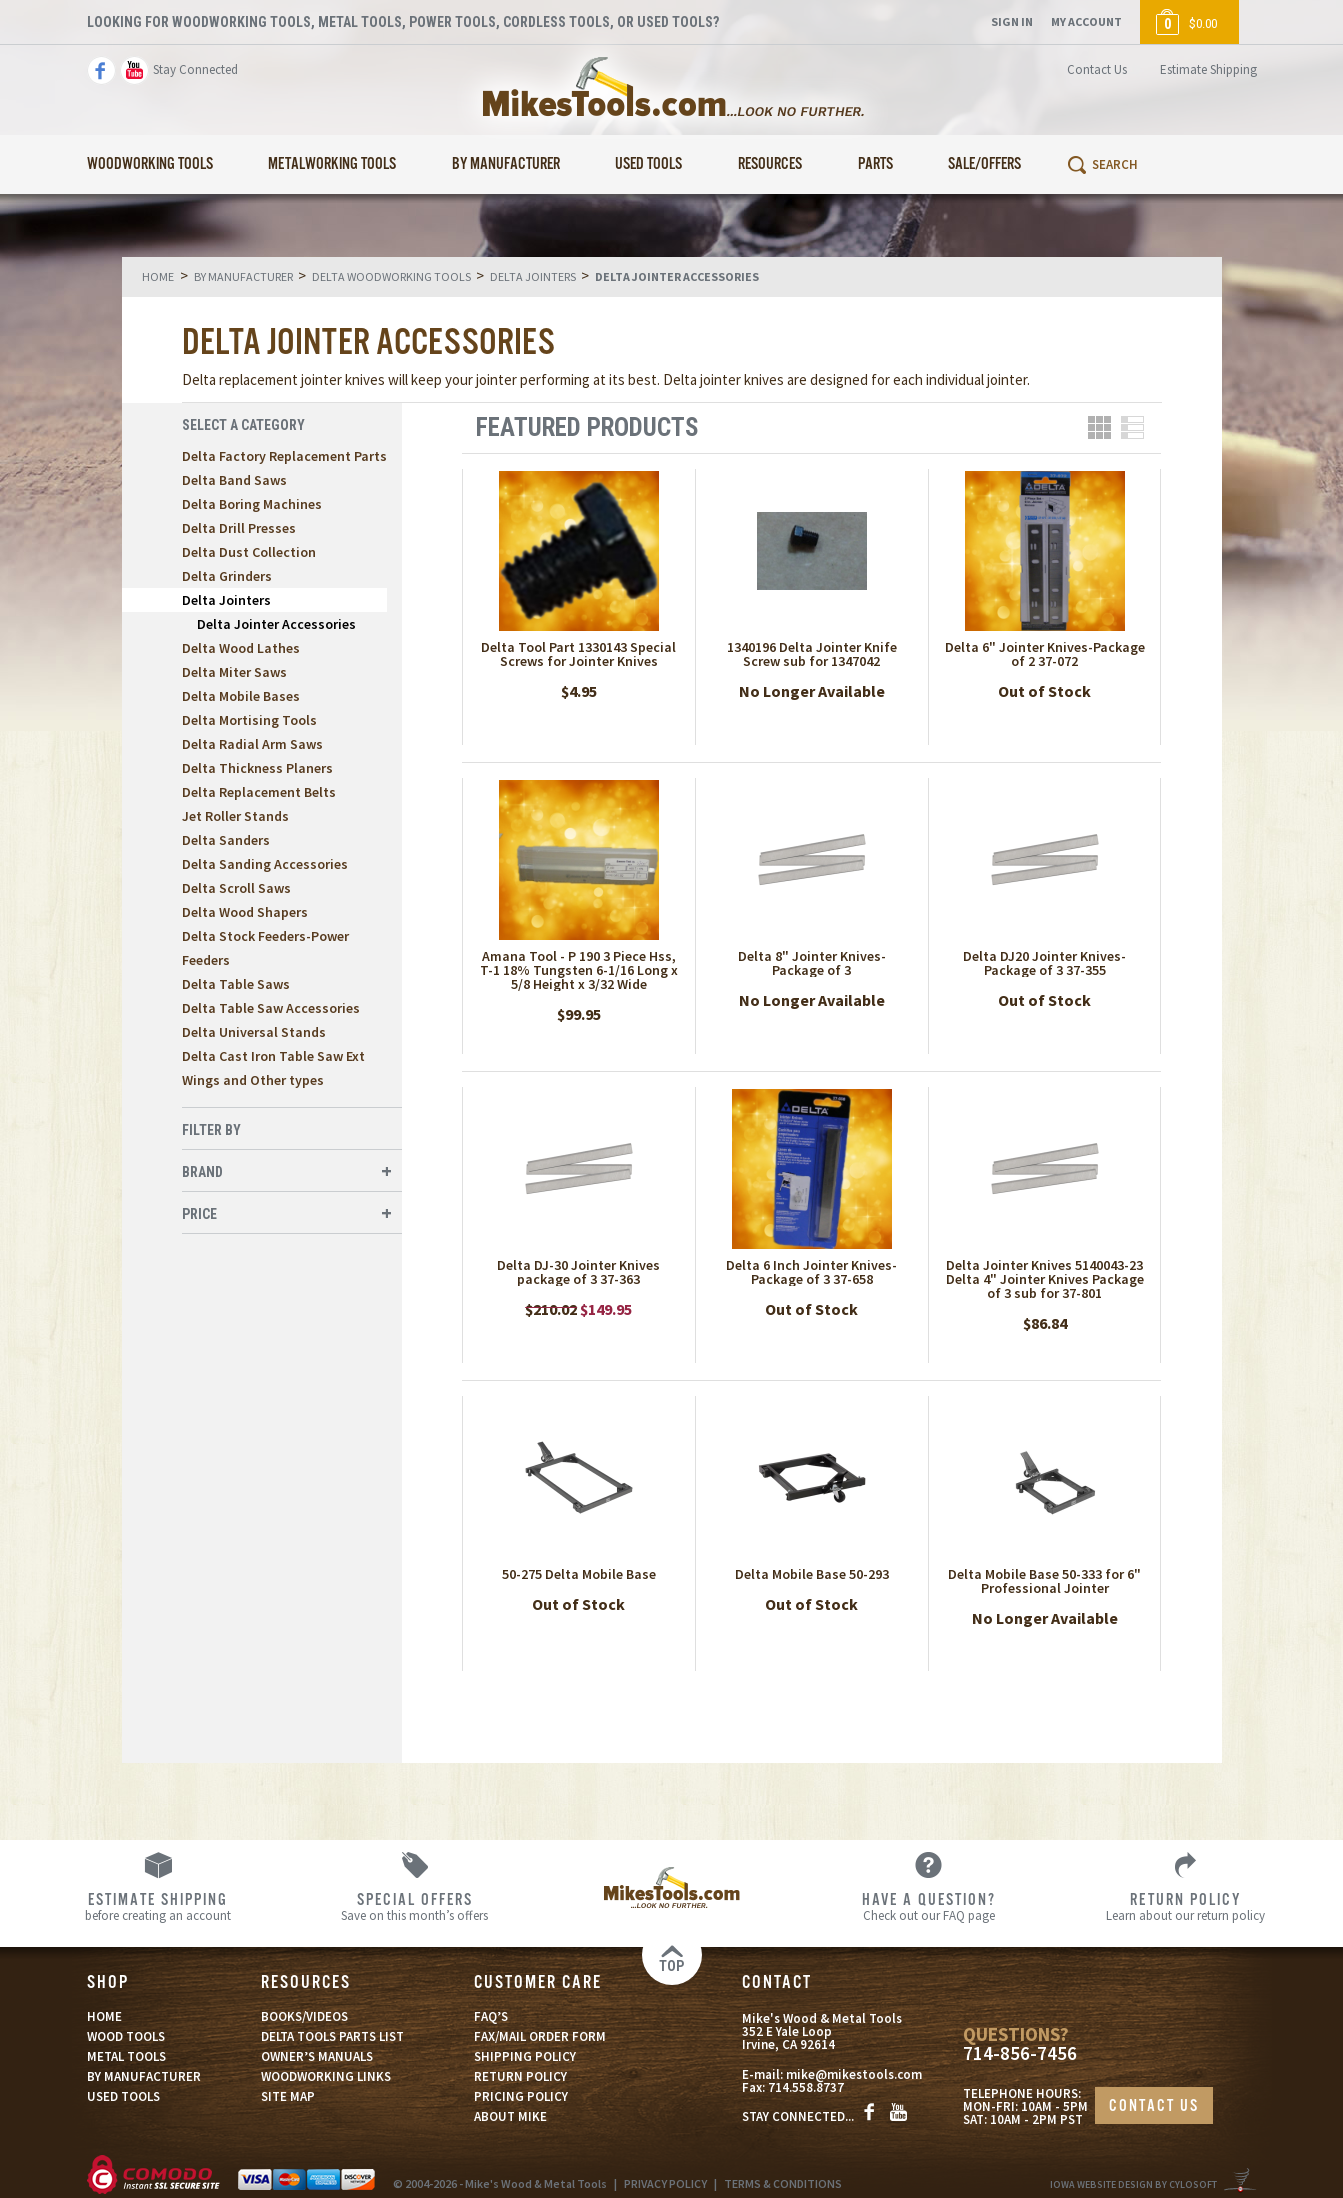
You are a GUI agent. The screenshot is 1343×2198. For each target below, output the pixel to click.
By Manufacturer (506, 164)
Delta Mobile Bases (241, 696)
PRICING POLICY (521, 2096)
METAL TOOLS (126, 2056)
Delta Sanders (226, 840)
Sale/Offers (984, 164)
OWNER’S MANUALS (317, 2056)
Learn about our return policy (1185, 1906)
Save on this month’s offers (414, 1906)
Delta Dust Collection (249, 552)
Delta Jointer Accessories (276, 624)
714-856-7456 (1020, 2053)
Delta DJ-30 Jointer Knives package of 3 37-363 (578, 1272)
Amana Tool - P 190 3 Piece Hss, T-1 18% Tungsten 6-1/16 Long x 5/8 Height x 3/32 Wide (579, 970)
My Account (1086, 21)
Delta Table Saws (236, 984)
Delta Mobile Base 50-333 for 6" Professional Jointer (1044, 1581)
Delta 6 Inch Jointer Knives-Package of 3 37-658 (811, 1272)
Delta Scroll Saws (236, 888)
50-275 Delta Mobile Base (579, 1574)
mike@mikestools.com (854, 2074)
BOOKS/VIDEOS (304, 2016)
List (1132, 427)
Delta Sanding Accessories (265, 864)
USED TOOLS (123, 2096)
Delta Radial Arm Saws (252, 744)
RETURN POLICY (520, 2076)
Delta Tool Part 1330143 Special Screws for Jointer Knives (578, 654)
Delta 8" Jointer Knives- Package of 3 (812, 963)
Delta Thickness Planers (257, 768)
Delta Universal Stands (254, 1032)
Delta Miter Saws (234, 672)
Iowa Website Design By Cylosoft (1133, 2184)
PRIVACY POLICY (665, 2183)
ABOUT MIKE (510, 2116)
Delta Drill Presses (239, 528)
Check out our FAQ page (928, 1906)
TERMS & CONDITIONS (783, 2183)
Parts (875, 164)
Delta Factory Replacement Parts (284, 456)
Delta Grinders (227, 576)
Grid (1099, 427)
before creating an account (157, 1906)
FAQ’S (491, 2016)
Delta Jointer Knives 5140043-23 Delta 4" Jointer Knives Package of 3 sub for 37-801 (1045, 1279)
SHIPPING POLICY (525, 2056)
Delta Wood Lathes (241, 648)
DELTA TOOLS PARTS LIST (332, 2036)
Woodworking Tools (150, 164)
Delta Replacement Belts (259, 792)
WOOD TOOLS (126, 2036)
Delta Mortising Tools (249, 720)
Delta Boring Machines (252, 504)
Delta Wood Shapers (245, 912)
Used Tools (648, 164)
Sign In (1012, 21)
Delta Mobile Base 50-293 (812, 1574)
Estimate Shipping (1208, 69)
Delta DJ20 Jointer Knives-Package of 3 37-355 (1044, 963)
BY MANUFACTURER (144, 2076)
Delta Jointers (226, 600)
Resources (770, 164)
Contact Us (1097, 69)
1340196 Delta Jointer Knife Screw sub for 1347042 (812, 654)
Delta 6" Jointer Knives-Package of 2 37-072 (1045, 654)
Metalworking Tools (332, 164)
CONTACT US (1154, 2106)
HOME (104, 2016)
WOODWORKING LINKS (326, 2076)
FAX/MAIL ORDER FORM (540, 2036)
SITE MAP (288, 2096)
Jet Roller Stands (235, 816)
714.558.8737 (806, 2087)
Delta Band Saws (234, 480)
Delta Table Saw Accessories (271, 1008)
